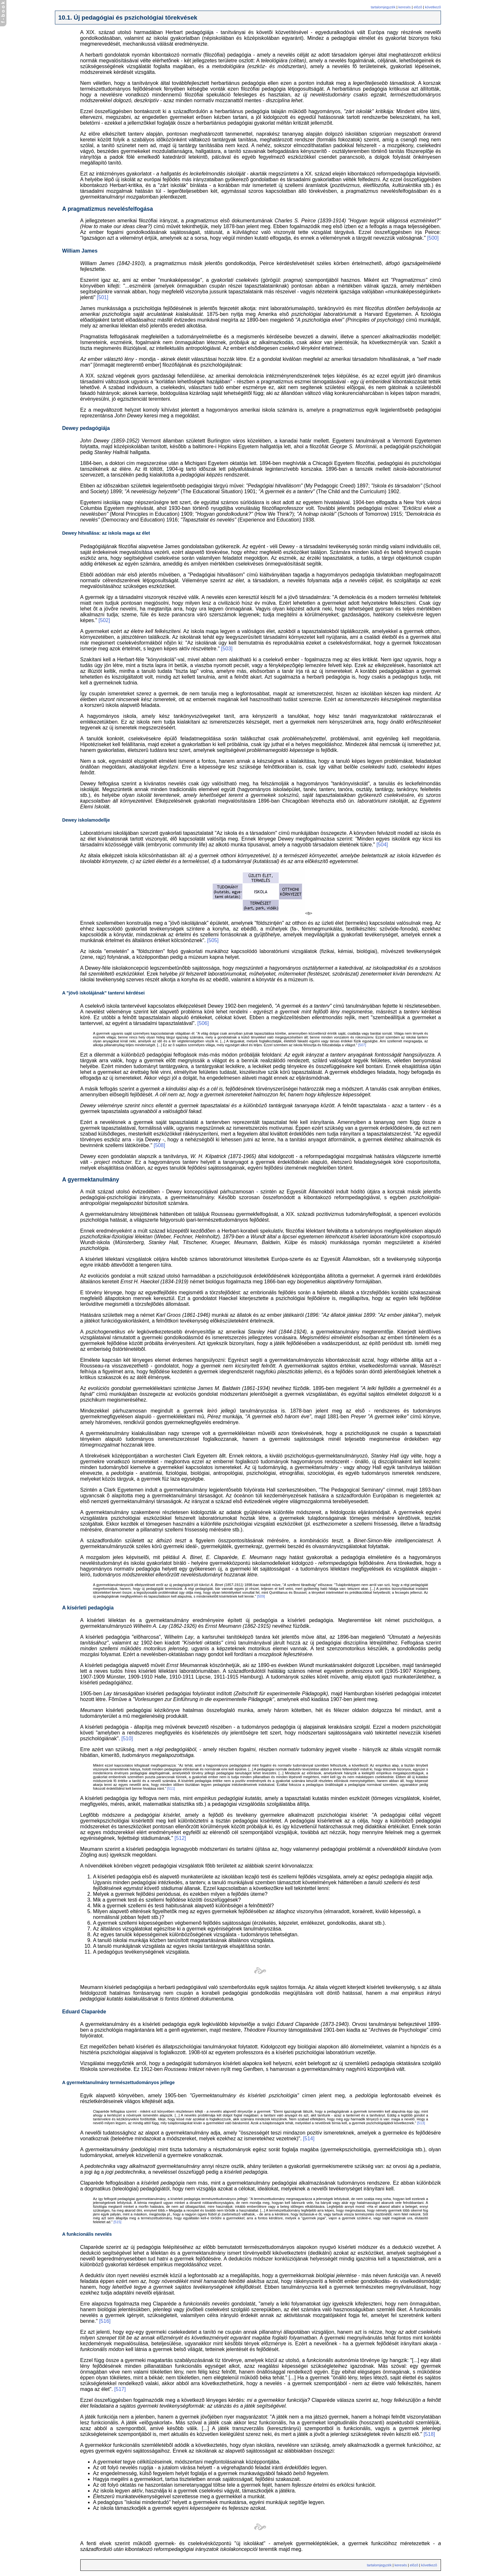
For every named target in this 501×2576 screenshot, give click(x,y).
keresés (404, 7)
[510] (127, 1738)
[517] (120, 2389)
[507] (362, 1045)
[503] (227, 648)
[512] (180, 1838)
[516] (105, 2321)
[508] (159, 1145)
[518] (429, 2434)
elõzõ (418, 7)
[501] (103, 297)
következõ (433, 7)
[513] (421, 2123)
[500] (433, 238)
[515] (117, 2222)
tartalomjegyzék (383, 7)
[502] (104, 620)
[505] (213, 940)
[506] (203, 1023)
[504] (382, 844)
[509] (261, 1596)
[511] (171, 1788)
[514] (309, 2138)
